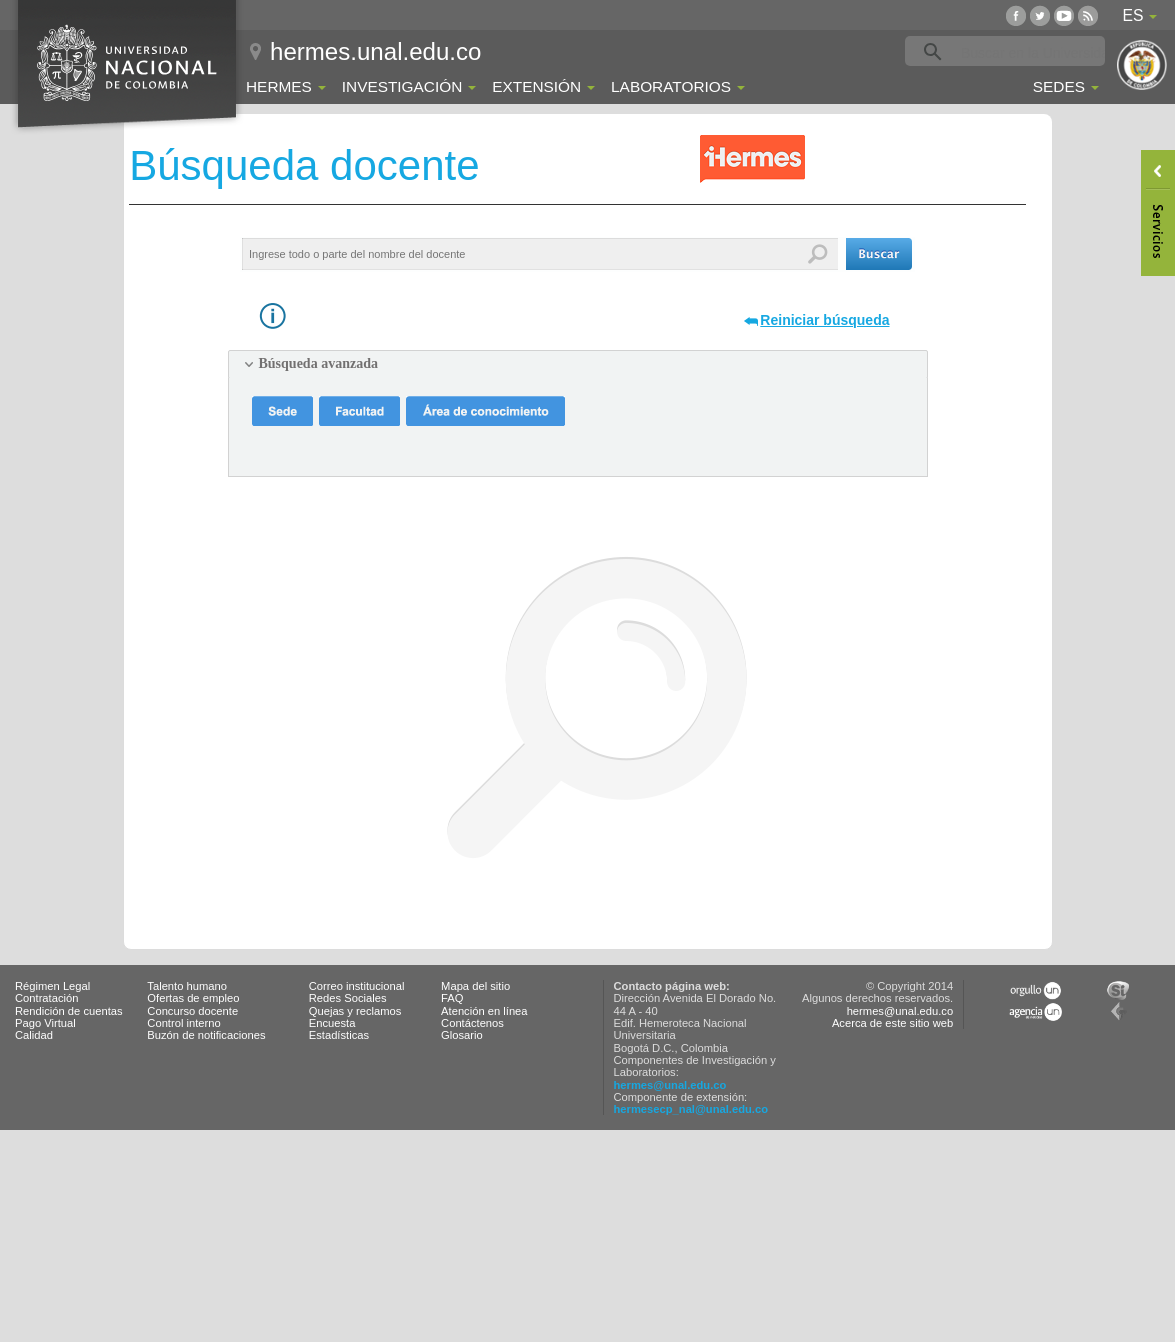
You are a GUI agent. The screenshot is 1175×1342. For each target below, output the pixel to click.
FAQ (452, 998)
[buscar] (1036, 52)
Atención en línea (484, 1011)
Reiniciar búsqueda (824, 320)
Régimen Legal (52, 986)
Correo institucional (357, 986)
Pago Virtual (45, 1023)
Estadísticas (339, 1035)
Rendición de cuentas (69, 1011)
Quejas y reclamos (355, 1011)
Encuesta (332, 1023)
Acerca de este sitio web (892, 1023)
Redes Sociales (348, 998)
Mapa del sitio (475, 986)
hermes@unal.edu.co (670, 1085)
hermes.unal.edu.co (375, 51)
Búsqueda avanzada (318, 363)
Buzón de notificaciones (206, 1035)
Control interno (183, 1023)
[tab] (578, 364)
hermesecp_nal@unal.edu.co (691, 1109)
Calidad (34, 1035)
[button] (879, 254)
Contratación (46, 998)
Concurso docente (192, 1011)
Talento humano (187, 986)
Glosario (462, 1035)
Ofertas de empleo (193, 998)
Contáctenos (472, 1023)
